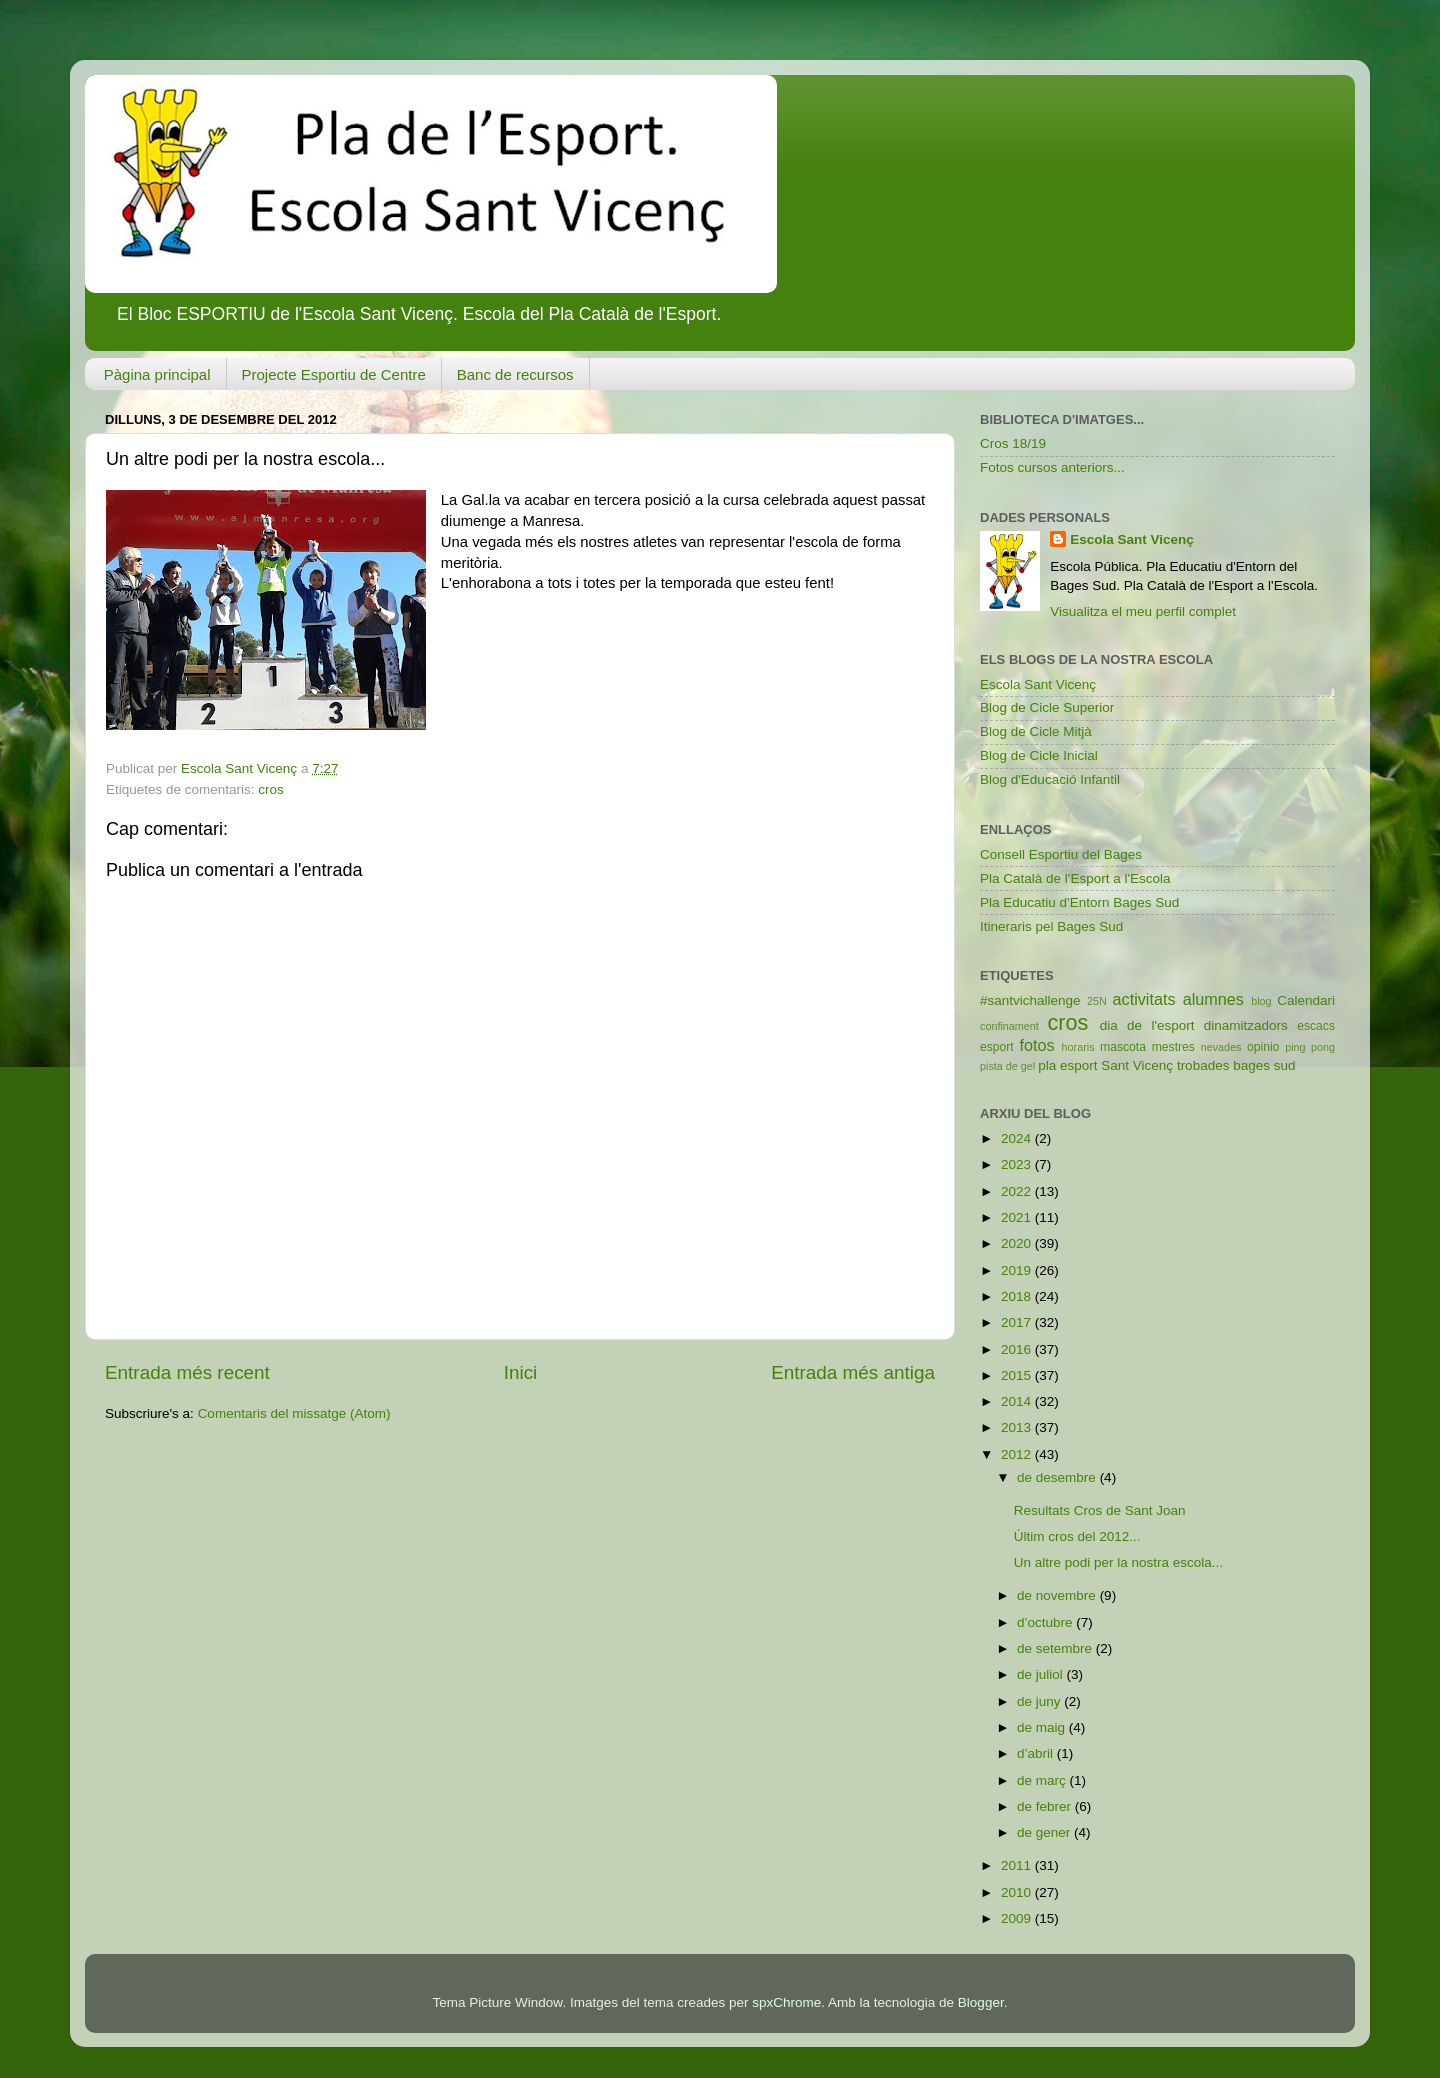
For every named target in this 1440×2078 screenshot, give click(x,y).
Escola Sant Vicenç (1132, 539)
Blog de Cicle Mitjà (1036, 731)
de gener (1045, 1832)
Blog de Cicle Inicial (1039, 755)
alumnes (1213, 999)
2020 (1018, 1243)
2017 (1018, 1322)
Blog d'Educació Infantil (1050, 779)
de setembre (1056, 1648)
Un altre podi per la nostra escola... (1118, 1562)
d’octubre (1046, 1622)
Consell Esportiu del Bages (1061, 854)
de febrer (1046, 1806)
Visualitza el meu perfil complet (1143, 611)
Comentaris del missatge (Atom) (294, 1413)
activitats (1144, 999)
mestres (1173, 1047)
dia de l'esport (1147, 1025)
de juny (1040, 1701)
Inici (521, 1372)
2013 (1018, 1427)
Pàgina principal (157, 374)
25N (1097, 1001)
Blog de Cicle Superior (1047, 707)
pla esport (1067, 1065)
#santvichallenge (1030, 1000)
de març (1043, 1780)
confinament (1009, 1026)
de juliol (1042, 1674)
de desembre (1058, 1477)
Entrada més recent (187, 1372)
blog (1261, 1001)
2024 (1018, 1138)
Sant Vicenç (1137, 1065)
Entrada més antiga (853, 1372)
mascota (1123, 1047)
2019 (1018, 1270)
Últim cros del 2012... (1077, 1536)
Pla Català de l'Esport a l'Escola (1075, 878)
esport (997, 1047)
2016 (1018, 1349)
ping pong (1310, 1047)
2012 (1018, 1454)
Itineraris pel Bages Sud (1051, 926)
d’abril (1037, 1753)
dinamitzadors (1246, 1025)
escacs (1316, 1026)
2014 (1018, 1401)
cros (271, 789)
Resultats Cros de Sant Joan (1100, 1510)
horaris (1078, 1047)
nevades (1221, 1047)
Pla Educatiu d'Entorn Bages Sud (1079, 902)
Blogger (981, 2002)
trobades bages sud (1236, 1065)
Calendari (1306, 1000)
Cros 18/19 (1013, 443)
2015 (1018, 1375)
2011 (1018, 1865)
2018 (1018, 1296)
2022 (1018, 1191)
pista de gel (1007, 1066)
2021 (1018, 1217)
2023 (1018, 1164)
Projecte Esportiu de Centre (334, 374)
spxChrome (786, 2002)
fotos (1037, 1045)
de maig (1043, 1727)
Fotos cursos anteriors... (1052, 467)
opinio (1263, 1047)
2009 (1018, 1918)
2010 (1018, 1892)
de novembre (1058, 1595)
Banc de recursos (515, 374)
